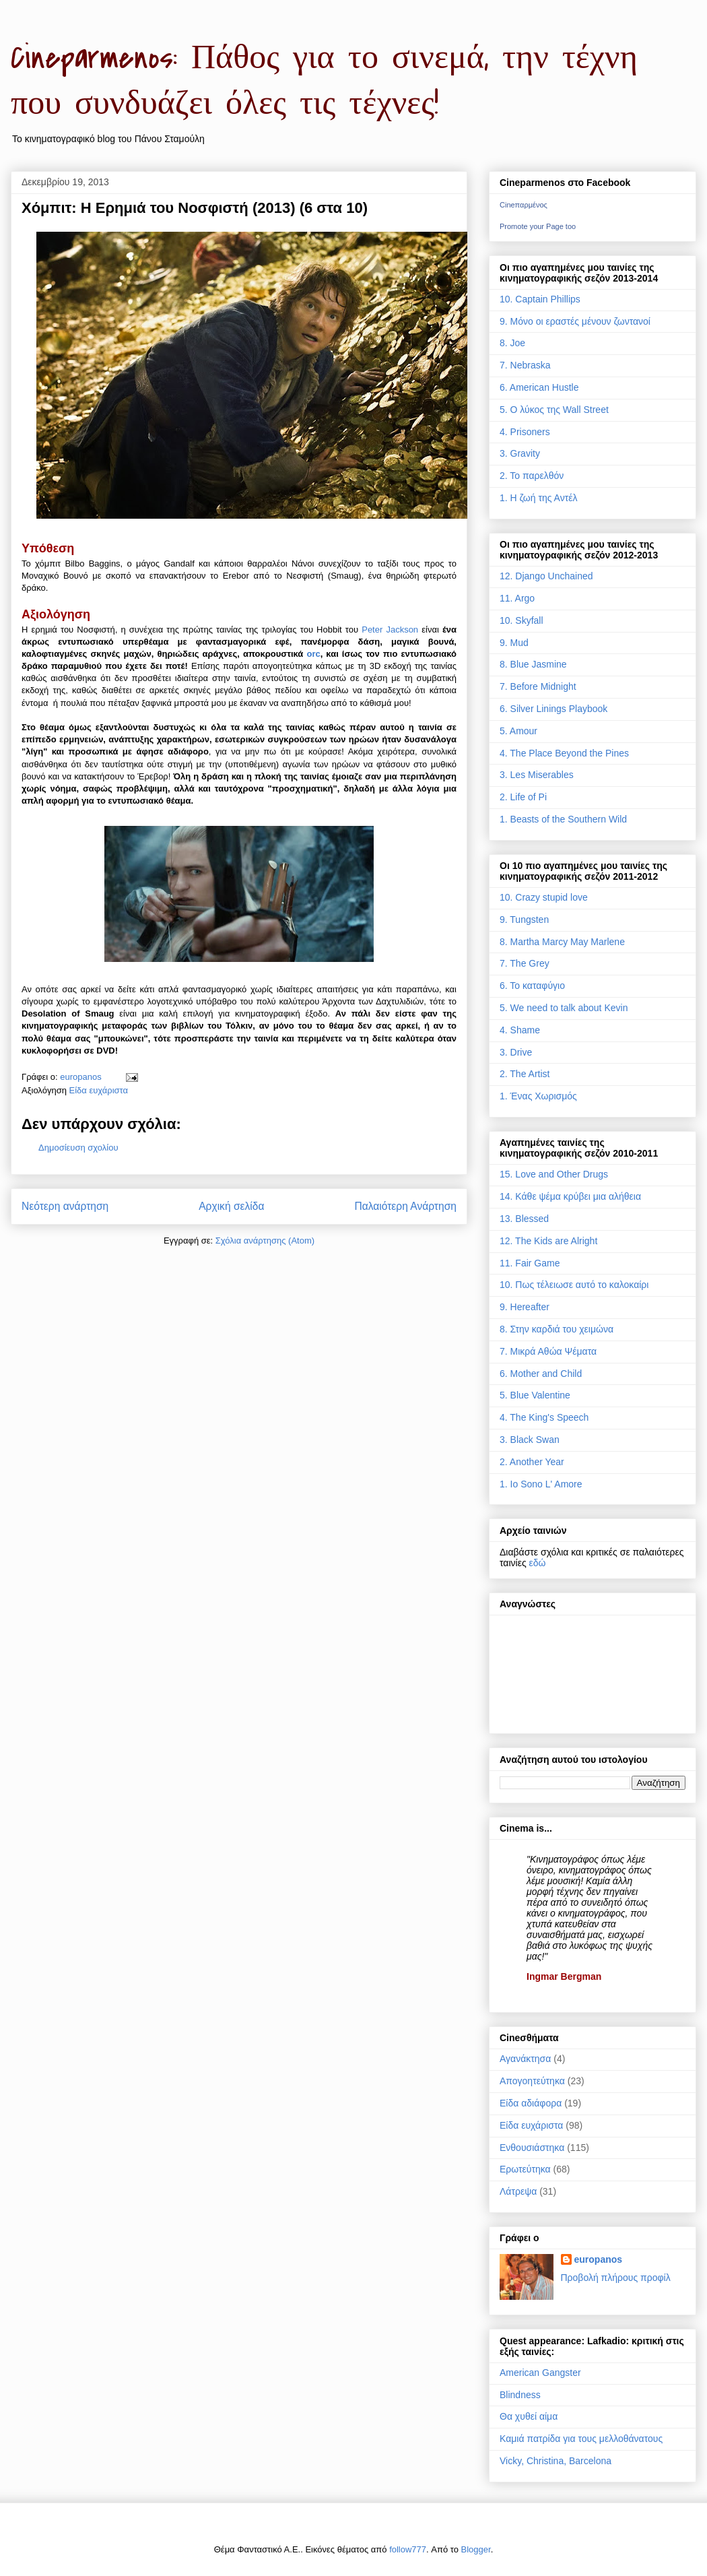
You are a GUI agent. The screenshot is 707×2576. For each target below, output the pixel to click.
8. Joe (512, 342)
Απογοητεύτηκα (532, 2080)
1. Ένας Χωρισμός (538, 1096)
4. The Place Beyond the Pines (564, 753)
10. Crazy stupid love (544, 897)
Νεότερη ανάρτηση (65, 1206)
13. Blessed (524, 1218)
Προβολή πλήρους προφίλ (616, 2277)
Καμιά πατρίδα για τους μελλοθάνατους (581, 2438)
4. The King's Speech (544, 1417)
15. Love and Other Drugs (554, 1174)
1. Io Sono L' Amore (541, 1484)
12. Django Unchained (546, 576)
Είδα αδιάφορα (531, 2103)
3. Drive (516, 1052)
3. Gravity (520, 453)
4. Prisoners (525, 431)
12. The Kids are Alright (548, 1240)
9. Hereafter (524, 1306)
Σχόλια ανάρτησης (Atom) (264, 1240)
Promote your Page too (538, 226)
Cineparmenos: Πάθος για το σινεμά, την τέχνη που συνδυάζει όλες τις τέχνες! (324, 81)
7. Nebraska (525, 365)
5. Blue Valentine (535, 1395)
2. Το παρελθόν (532, 475)
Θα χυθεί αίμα (529, 2416)
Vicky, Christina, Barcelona (555, 2460)
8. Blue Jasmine (533, 664)
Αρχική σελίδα (231, 1206)
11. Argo (517, 598)
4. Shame (520, 1030)
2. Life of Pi (523, 797)
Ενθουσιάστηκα (532, 2147)
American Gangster (540, 2372)
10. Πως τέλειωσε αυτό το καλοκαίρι (574, 1284)
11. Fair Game (530, 1263)
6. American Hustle (539, 387)
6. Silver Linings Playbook (553, 708)
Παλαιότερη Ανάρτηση (405, 1206)
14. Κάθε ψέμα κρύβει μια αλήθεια (570, 1196)
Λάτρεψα (518, 2191)
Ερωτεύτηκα (525, 2169)
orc (313, 654)
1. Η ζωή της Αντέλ (538, 497)
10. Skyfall (521, 620)
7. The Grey (524, 963)
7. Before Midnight (538, 686)
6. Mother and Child (541, 1373)
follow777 (407, 2549)
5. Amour (518, 731)
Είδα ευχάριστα (99, 1090)
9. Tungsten (524, 919)
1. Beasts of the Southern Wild (563, 819)
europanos (598, 2259)
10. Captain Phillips (540, 299)
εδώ (537, 1562)
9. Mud (514, 642)
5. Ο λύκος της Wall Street (554, 409)
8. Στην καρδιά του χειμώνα (556, 1329)
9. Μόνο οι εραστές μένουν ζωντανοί (575, 321)
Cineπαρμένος (523, 205)
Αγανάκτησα (525, 2058)
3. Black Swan (530, 1439)
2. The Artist (524, 1073)
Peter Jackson (390, 629)
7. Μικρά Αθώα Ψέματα (548, 1351)
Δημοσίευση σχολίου (78, 1147)
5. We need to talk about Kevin (564, 1007)
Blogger (476, 2549)
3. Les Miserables (537, 774)
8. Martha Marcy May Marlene (562, 941)
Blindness (520, 2394)
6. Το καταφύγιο (532, 985)
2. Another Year (532, 1461)
